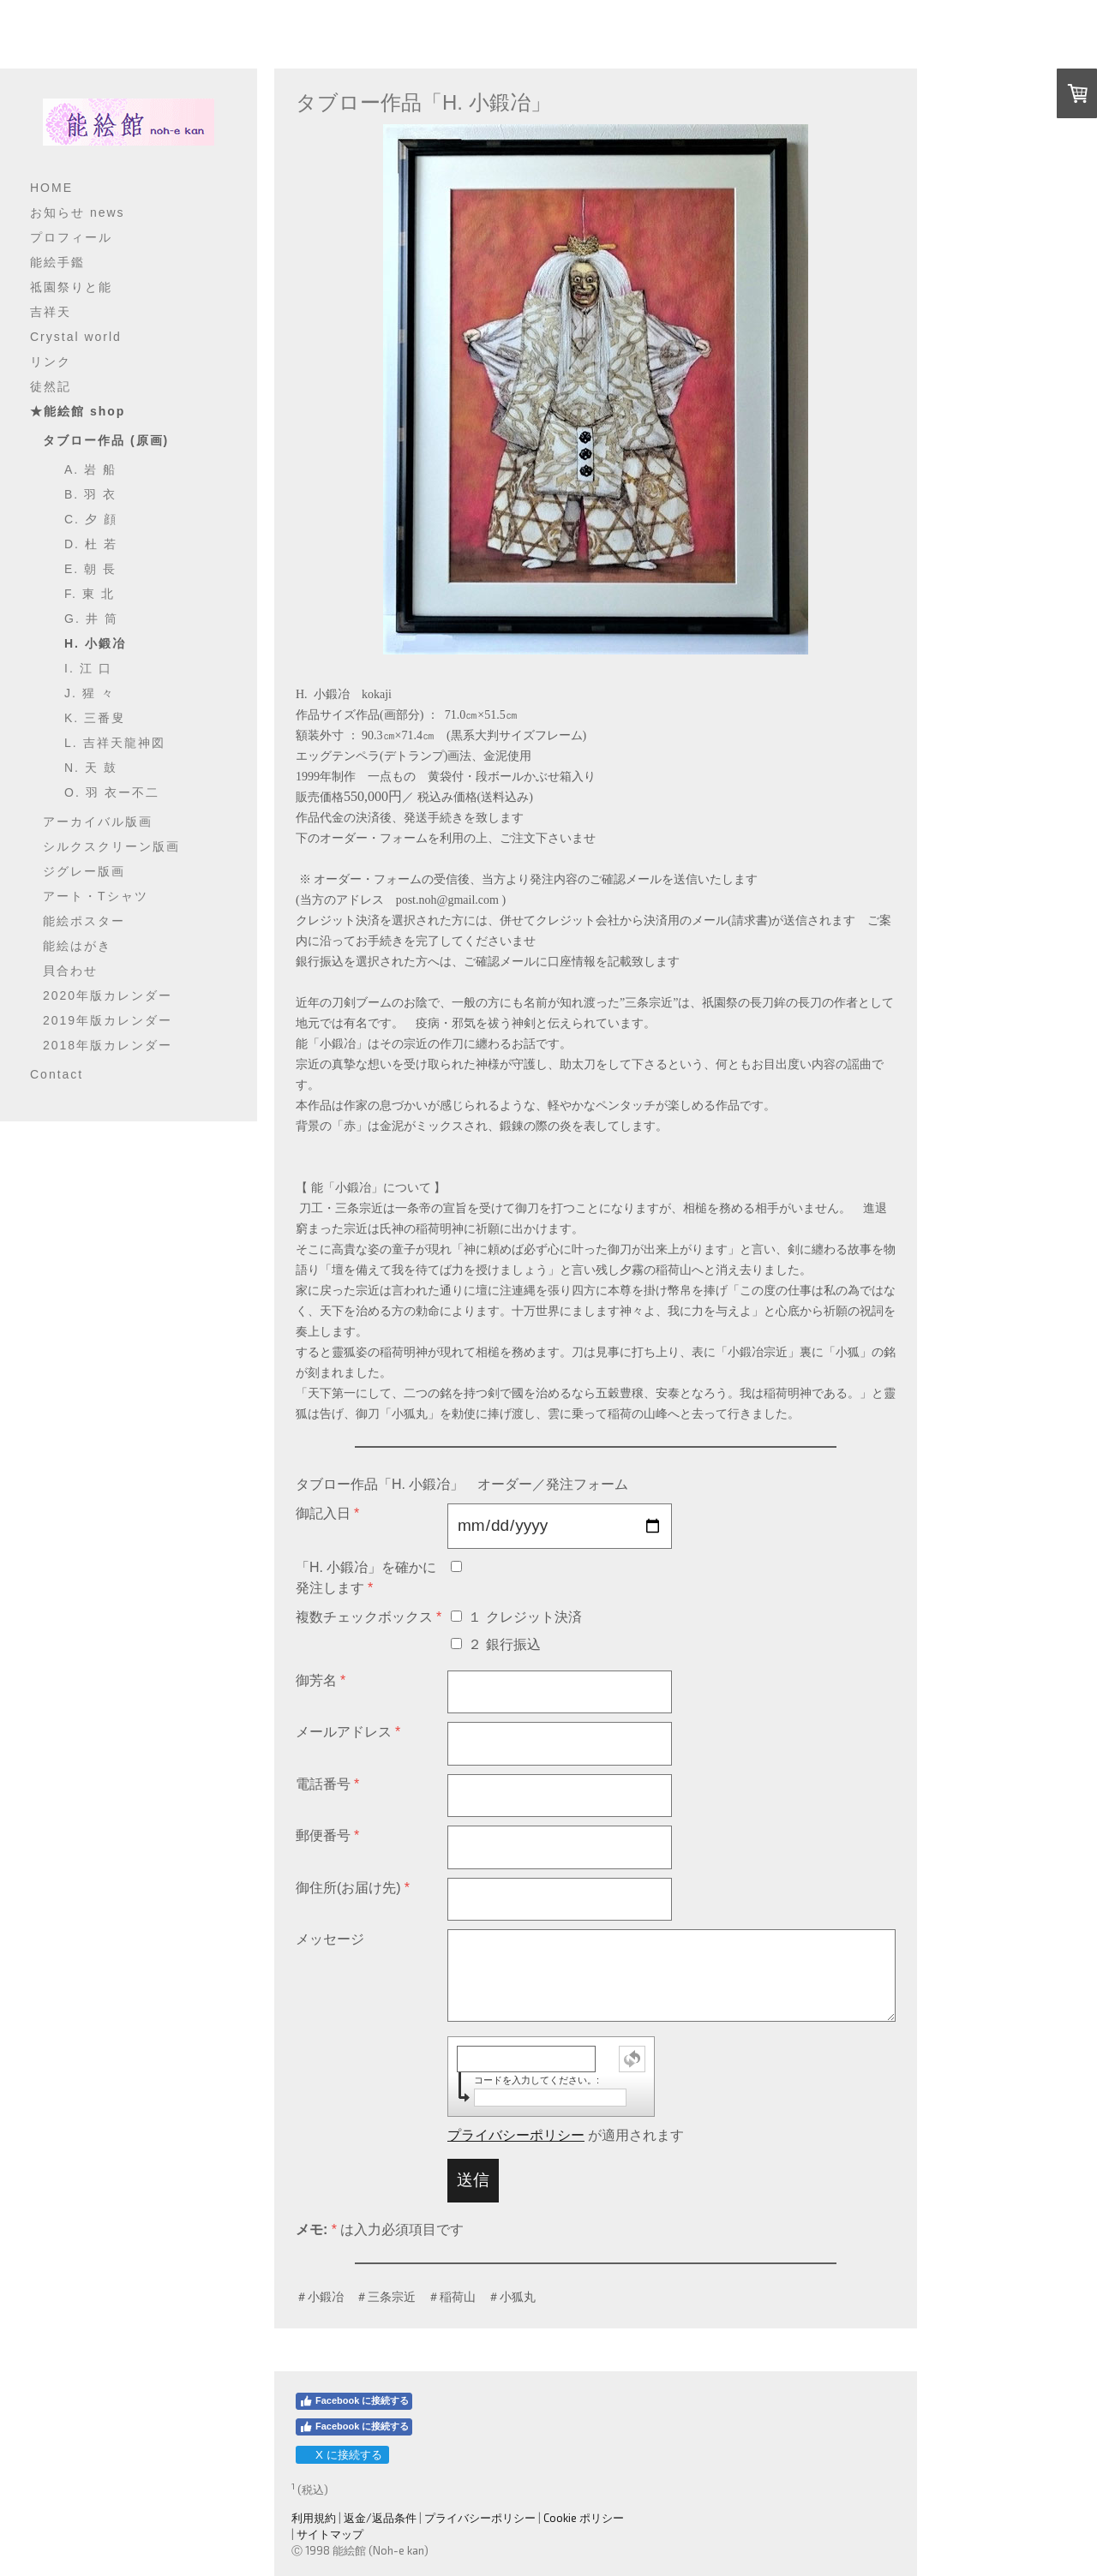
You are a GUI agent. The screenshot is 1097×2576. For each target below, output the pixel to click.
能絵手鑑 (57, 262)
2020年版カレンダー (107, 995)
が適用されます (565, 2135)
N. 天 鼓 (90, 767)
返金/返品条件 (380, 2518)
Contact (56, 1074)
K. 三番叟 (94, 718)
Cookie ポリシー (583, 2518)
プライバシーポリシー (515, 2135)
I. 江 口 (88, 668)
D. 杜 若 (90, 544)
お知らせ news (77, 212)
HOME (51, 187)
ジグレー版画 (84, 871)
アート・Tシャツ (95, 896)
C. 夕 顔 (90, 519)
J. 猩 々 (89, 693)
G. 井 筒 (91, 618)
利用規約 (313, 2518)
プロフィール (71, 237)
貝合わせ (70, 970)
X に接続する (341, 2454)
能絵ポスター (84, 921)
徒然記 (50, 386)
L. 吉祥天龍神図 (114, 743)
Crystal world (76, 337)
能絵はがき (77, 946)
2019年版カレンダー (107, 1020)
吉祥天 (50, 312)
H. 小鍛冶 (95, 643)
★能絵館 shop (77, 411)
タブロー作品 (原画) (106, 440)
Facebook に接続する (354, 2401)
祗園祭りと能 (71, 287)
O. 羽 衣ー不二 (111, 792)
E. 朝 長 (90, 569)
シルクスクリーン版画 (111, 846)
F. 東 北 (89, 594)
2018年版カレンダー (107, 1045)
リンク (50, 361)
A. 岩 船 (90, 469)
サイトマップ (330, 2534)
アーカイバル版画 (98, 821)
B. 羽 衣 (90, 494)
